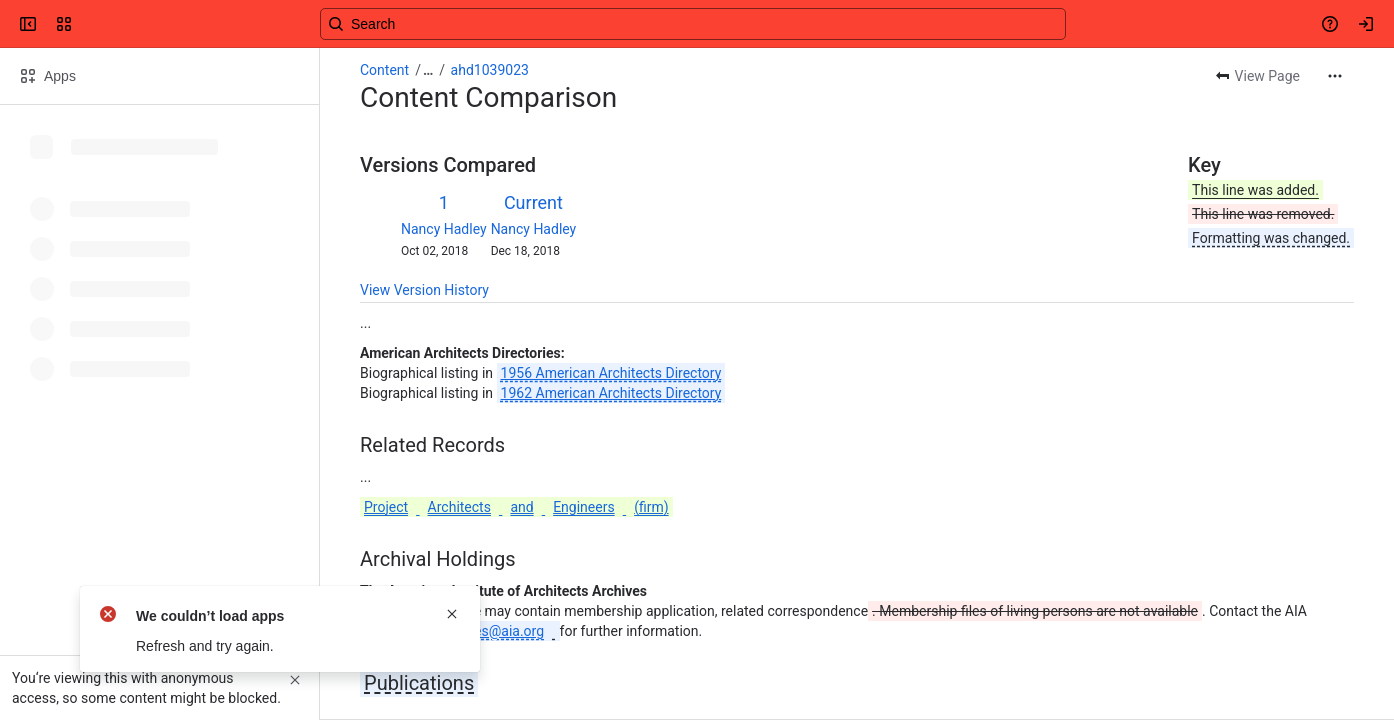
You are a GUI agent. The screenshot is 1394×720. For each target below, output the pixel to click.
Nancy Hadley (444, 229)
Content (384, 70)
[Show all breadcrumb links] (428, 70)
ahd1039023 (490, 70)
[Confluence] (92, 24)
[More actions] (1335, 76)
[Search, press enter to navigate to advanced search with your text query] (693, 24)
